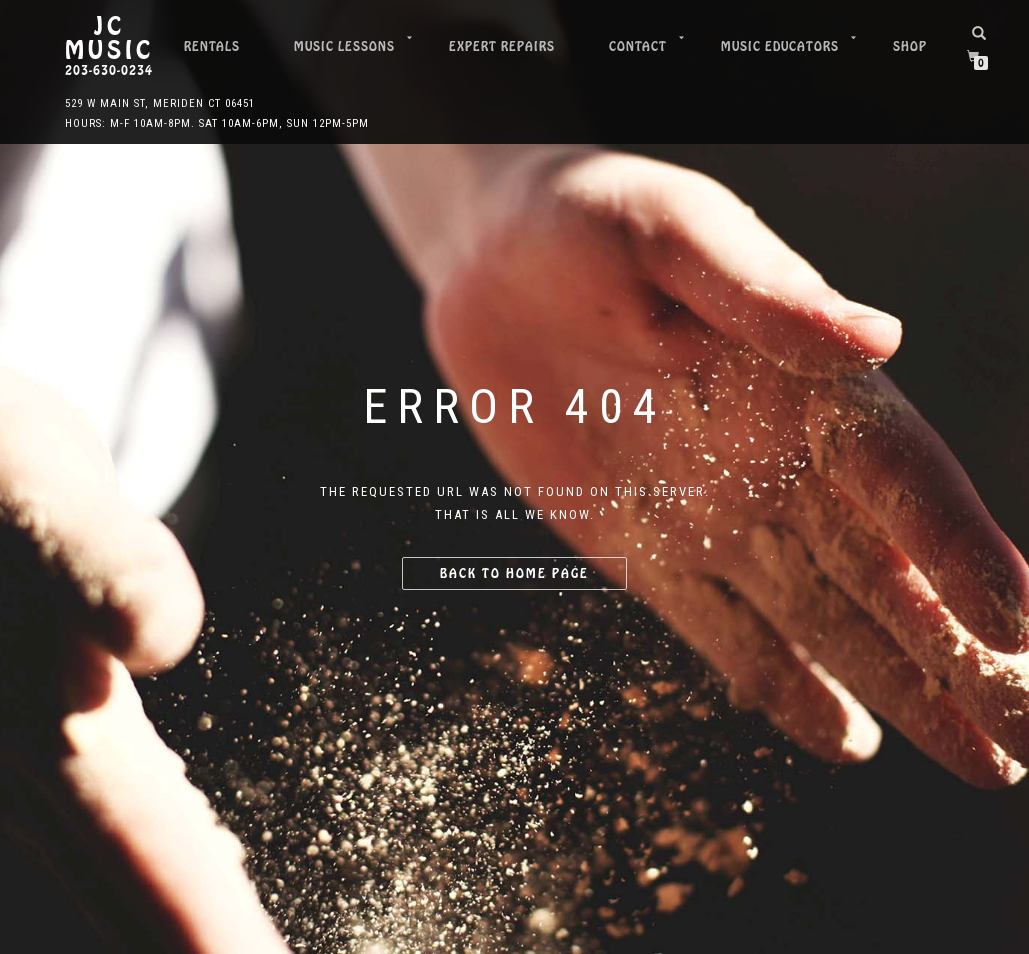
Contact (638, 46)
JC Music (109, 39)
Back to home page (514, 573)
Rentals (212, 46)
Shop (910, 46)
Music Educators (780, 46)
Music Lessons (344, 46)
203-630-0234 (109, 71)
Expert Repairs (502, 46)
